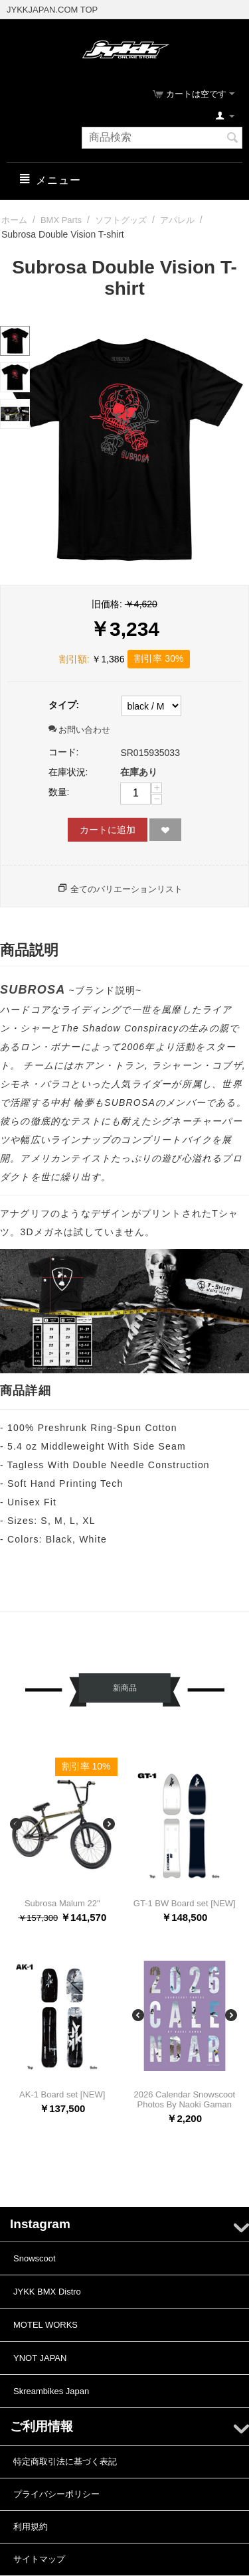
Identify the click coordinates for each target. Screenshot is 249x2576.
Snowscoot (34, 2258)
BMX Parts (61, 220)
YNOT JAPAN (39, 2358)
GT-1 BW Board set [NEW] (184, 1903)
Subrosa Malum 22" (62, 1903)
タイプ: (64, 705)
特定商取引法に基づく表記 (65, 2461)
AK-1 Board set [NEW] (62, 2094)
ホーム (14, 220)
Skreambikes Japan (51, 2391)
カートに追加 (107, 829)
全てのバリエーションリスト (126, 889)
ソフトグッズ (121, 220)
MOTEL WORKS (45, 2325)
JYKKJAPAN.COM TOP (52, 10)
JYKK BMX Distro (47, 2292)
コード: (63, 752)
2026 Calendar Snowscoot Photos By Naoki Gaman (185, 2099)
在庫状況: (68, 772)
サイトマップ (39, 2559)
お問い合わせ (79, 730)
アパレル (177, 220)
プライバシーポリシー (56, 2494)
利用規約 (30, 2527)
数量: (59, 792)
